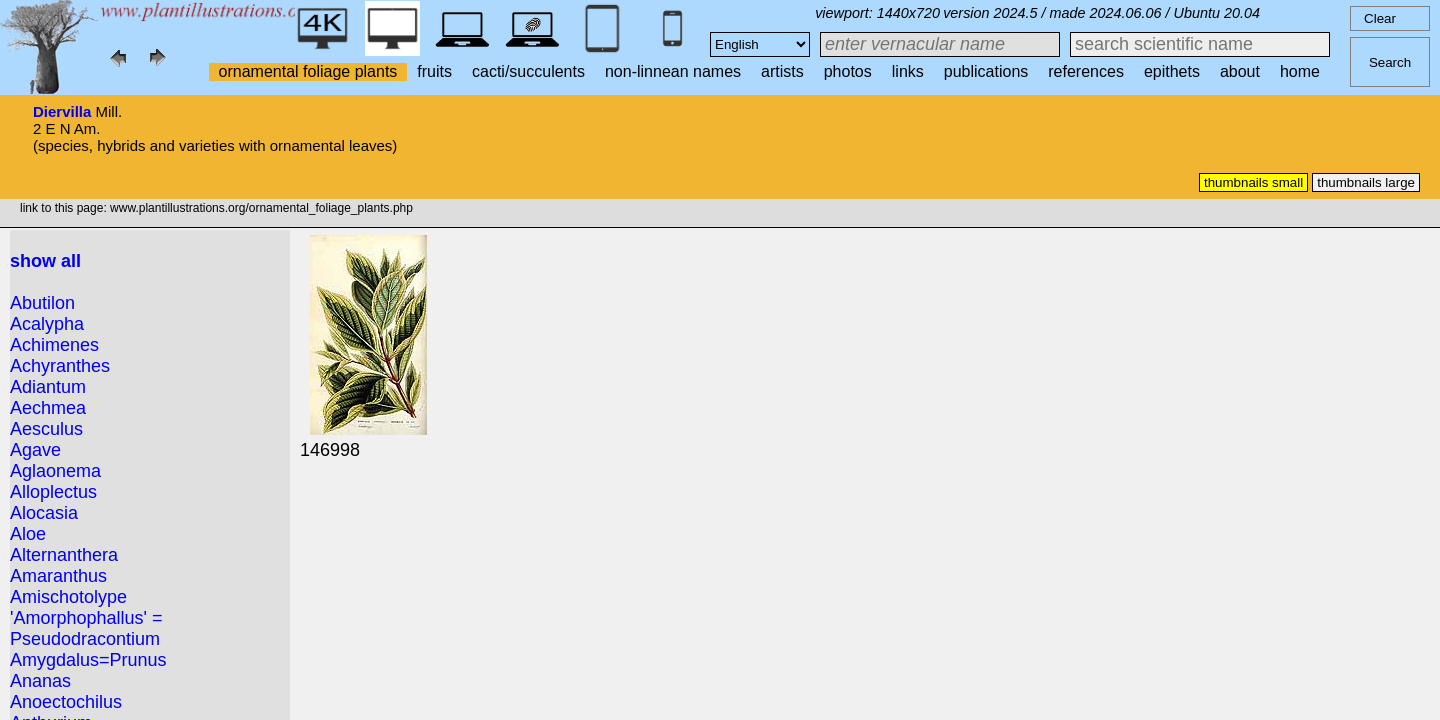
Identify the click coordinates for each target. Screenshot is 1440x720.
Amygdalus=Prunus (88, 660)
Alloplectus (53, 492)
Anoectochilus (66, 702)
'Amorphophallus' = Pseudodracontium (86, 628)
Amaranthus (58, 576)
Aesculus (46, 429)
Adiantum (48, 387)
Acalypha (47, 324)
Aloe (28, 534)
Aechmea (48, 408)
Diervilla (62, 111)
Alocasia (44, 513)
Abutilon (42, 303)
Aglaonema (55, 471)
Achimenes (54, 345)
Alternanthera (64, 555)
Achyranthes (60, 366)
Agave (35, 450)
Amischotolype (68, 597)
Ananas (40, 681)
